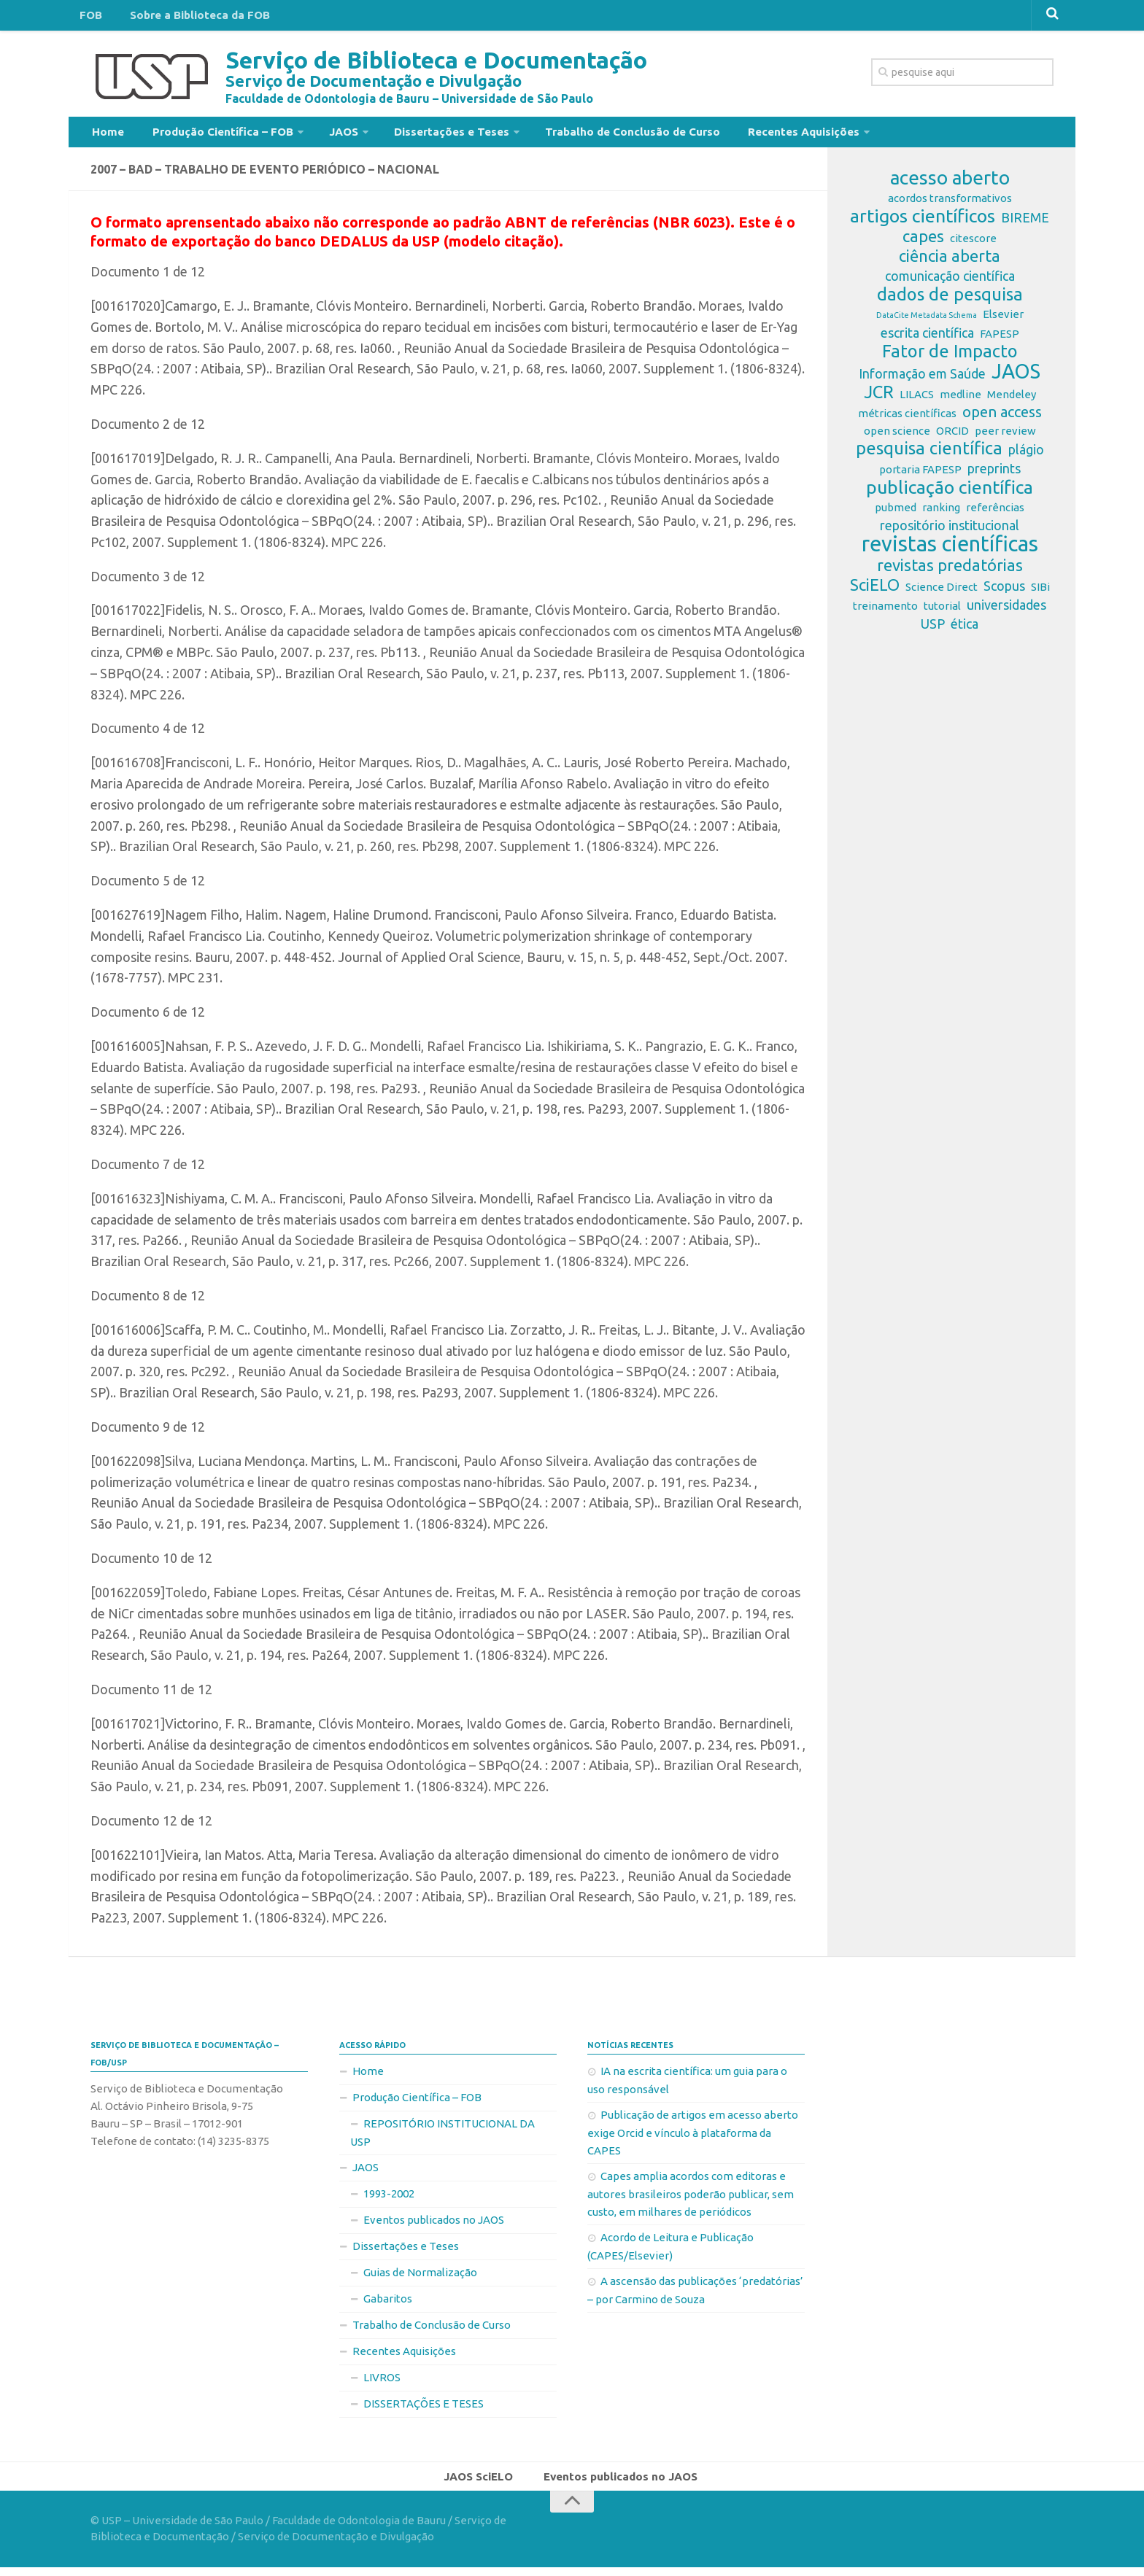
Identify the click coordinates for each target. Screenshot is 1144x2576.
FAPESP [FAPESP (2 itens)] (999, 339)
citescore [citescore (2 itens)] (973, 244)
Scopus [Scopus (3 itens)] (1004, 591)
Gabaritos (387, 2304)
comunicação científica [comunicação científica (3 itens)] (950, 281)
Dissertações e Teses (425, 134)
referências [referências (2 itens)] (995, 513)
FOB (88, 17)
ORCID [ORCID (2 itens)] (952, 436)
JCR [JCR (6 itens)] (879, 398)
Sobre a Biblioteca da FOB (188, 17)
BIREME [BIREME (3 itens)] (1025, 223)
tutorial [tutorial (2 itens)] (942, 611)
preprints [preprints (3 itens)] (994, 474)
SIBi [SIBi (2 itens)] (1040, 592)
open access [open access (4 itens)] (1002, 417)
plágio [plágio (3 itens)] (1026, 455)
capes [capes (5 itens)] (923, 242)
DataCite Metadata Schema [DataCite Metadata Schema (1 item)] (926, 321)
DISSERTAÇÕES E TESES (423, 2409)
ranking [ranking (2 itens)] (941, 513)
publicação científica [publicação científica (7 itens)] (949, 493)
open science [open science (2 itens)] (897, 436)
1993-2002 (388, 2199)
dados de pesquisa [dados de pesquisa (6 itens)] (950, 300)
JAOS (324, 134)
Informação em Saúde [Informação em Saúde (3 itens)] (922, 379)
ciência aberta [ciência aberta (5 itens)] (949, 262)
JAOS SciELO (483, 2483)
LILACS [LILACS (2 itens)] (917, 400)
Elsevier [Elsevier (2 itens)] (1003, 320)
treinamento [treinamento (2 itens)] (885, 611)
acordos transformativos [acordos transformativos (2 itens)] (950, 204)
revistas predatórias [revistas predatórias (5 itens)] (950, 571)
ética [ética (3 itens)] (964, 629)
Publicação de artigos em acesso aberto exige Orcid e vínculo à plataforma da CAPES (692, 2138)
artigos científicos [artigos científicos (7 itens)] (922, 221)
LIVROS (382, 2383)
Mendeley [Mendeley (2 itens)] (1011, 400)
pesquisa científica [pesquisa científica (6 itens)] (929, 454)
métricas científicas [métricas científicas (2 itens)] (907, 419)
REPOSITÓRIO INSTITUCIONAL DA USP (442, 2138)
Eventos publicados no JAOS (433, 2225)
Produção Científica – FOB (210, 134)
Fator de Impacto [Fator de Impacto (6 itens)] (950, 357)
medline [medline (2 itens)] (960, 400)
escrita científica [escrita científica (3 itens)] (927, 338)
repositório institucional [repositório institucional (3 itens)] (949, 531)
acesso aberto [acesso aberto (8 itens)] (950, 184)
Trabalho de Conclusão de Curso (598, 134)
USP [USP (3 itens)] (933, 629)
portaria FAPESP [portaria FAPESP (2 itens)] (920, 475)
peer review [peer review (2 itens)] (1005, 436)
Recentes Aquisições (760, 134)
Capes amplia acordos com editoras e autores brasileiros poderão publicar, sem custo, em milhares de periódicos (690, 2200)
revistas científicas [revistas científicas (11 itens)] (950, 550)
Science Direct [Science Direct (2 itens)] (941, 592)
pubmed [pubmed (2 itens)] (895, 513)
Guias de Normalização (420, 2278)
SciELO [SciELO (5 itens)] (875, 591)
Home (105, 134)
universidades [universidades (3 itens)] (1006, 610)
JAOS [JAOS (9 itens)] (1016, 377)
